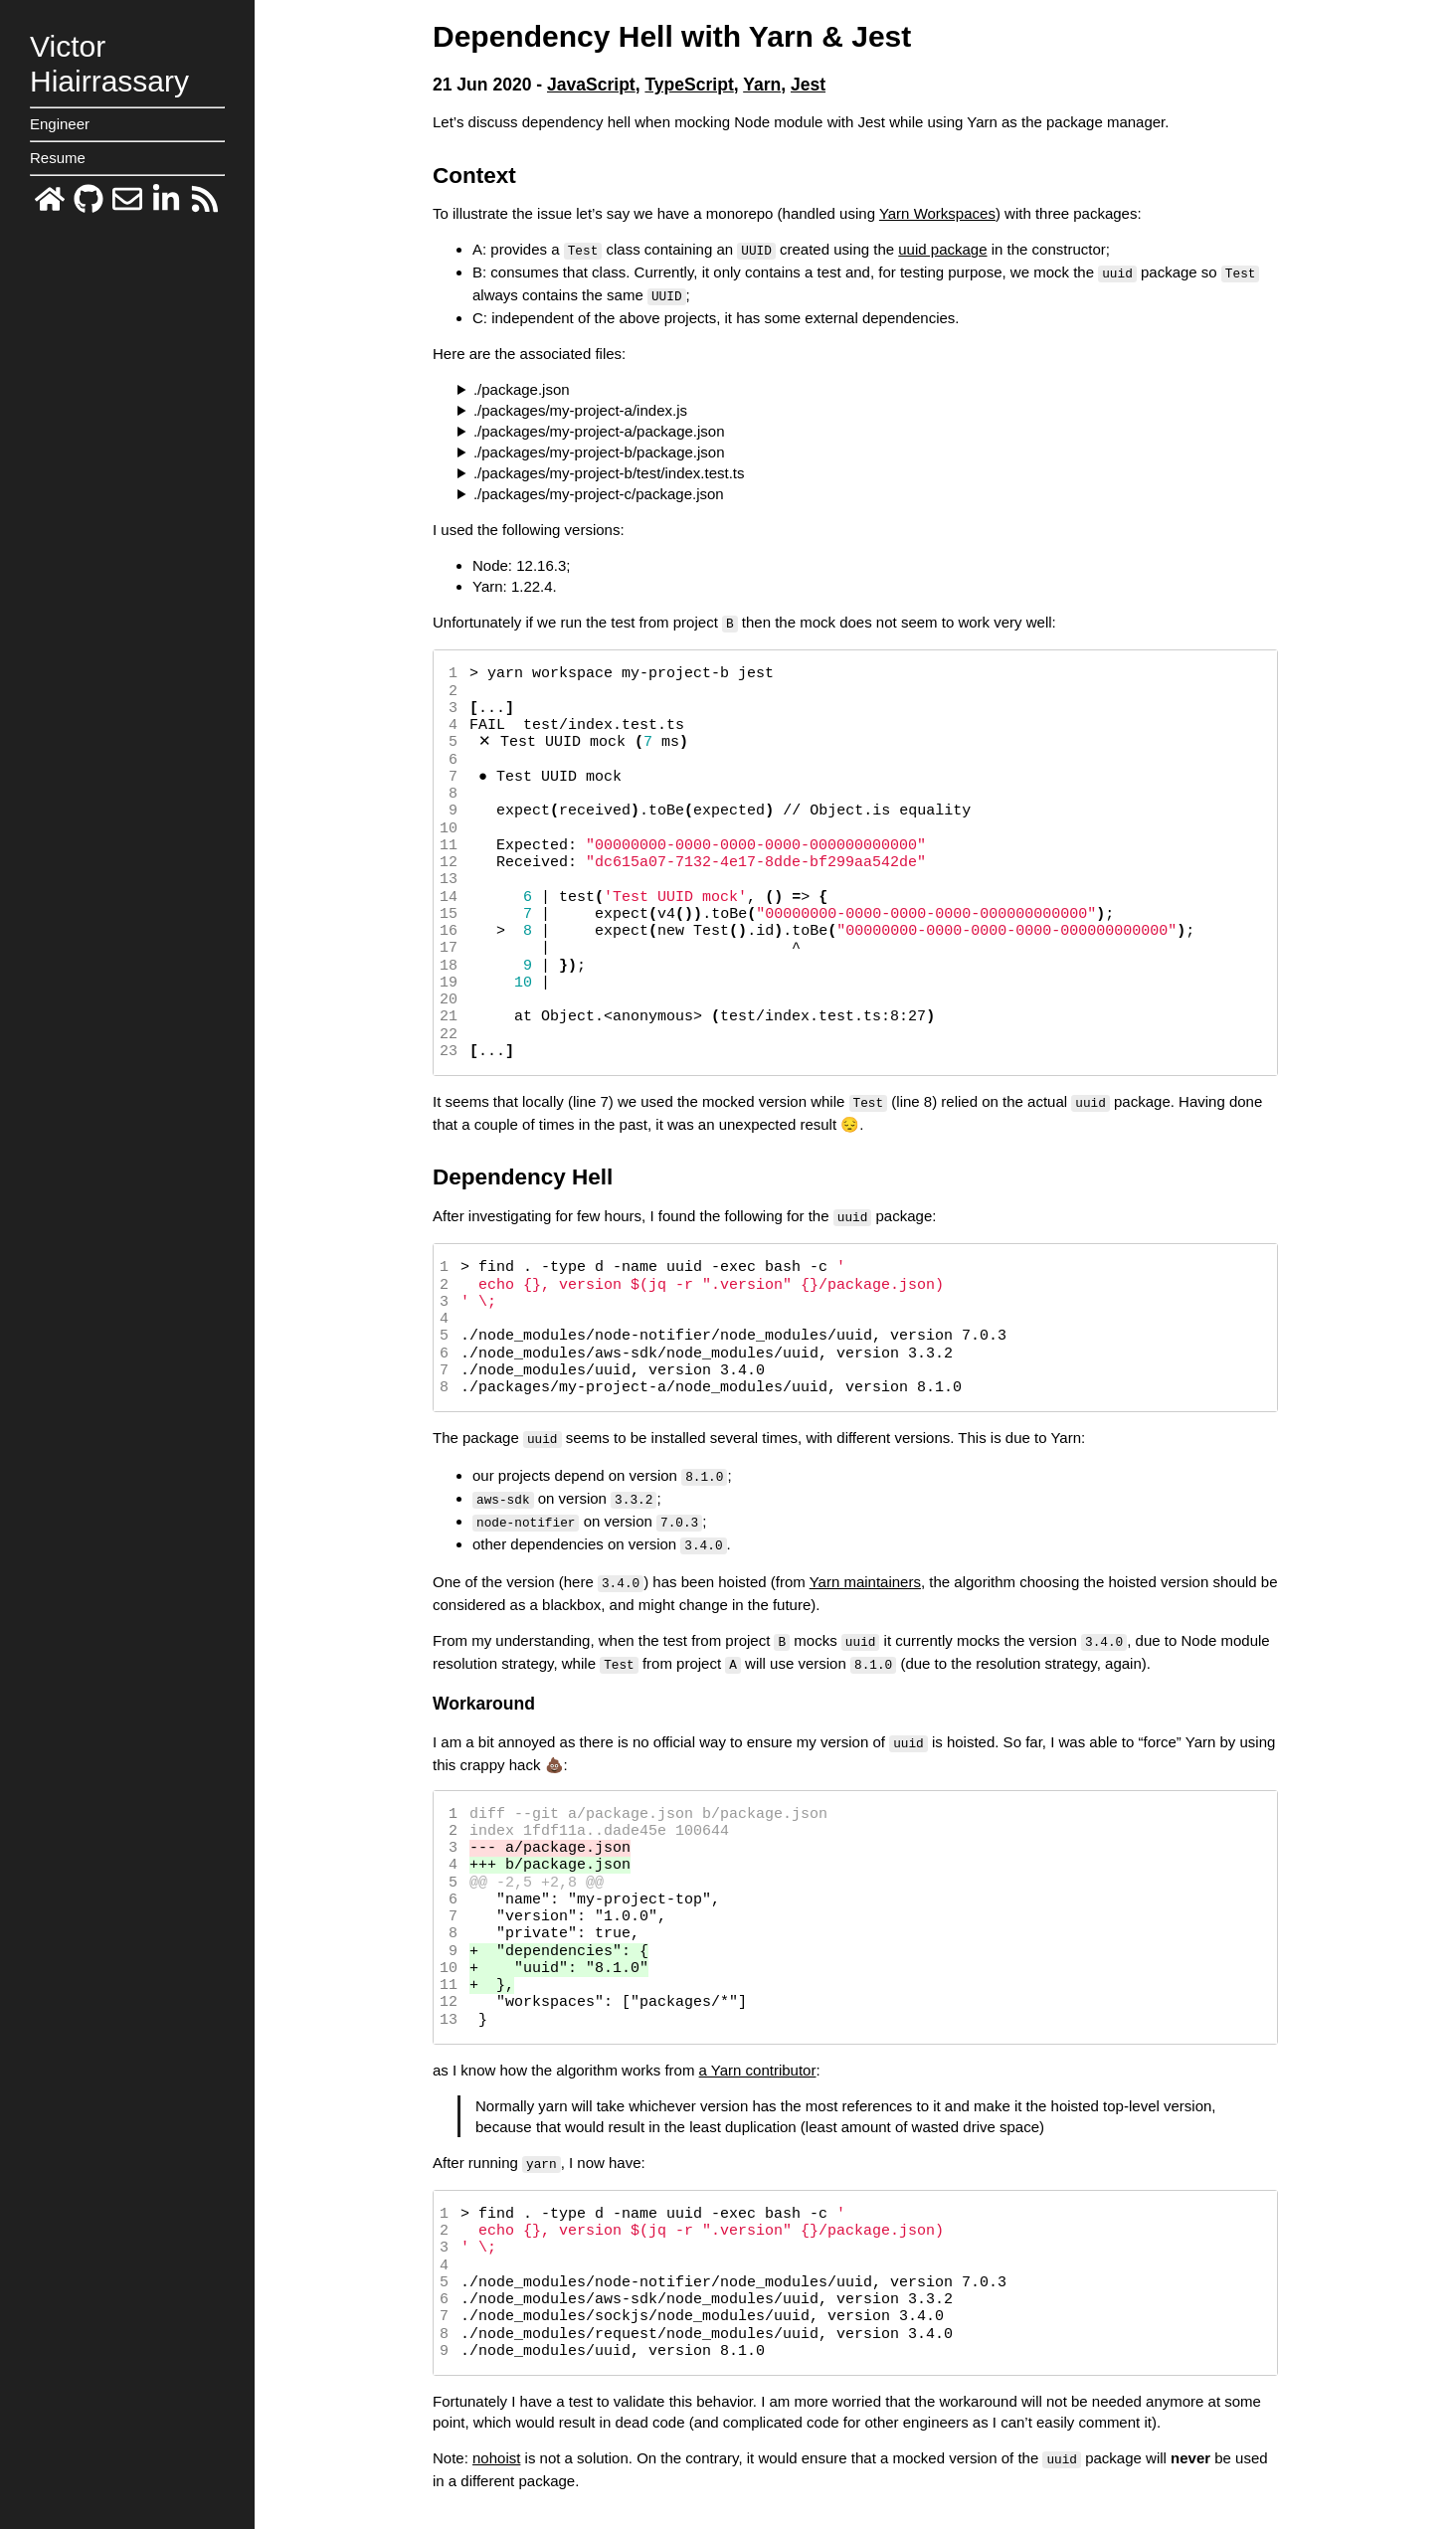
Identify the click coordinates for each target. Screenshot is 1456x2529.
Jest (808, 84)
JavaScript (591, 84)
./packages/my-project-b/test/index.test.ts (609, 469)
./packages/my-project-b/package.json (599, 449)
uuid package (942, 249)
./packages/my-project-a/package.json (599, 428)
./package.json (521, 386)
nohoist (496, 2442)
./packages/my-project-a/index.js (580, 407)
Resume (58, 157)
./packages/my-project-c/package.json (598, 490)
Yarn (762, 84)
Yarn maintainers (865, 1570)
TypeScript (688, 84)
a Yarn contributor (758, 2055)
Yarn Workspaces (937, 213)
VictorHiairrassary (109, 63)
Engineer (60, 123)
